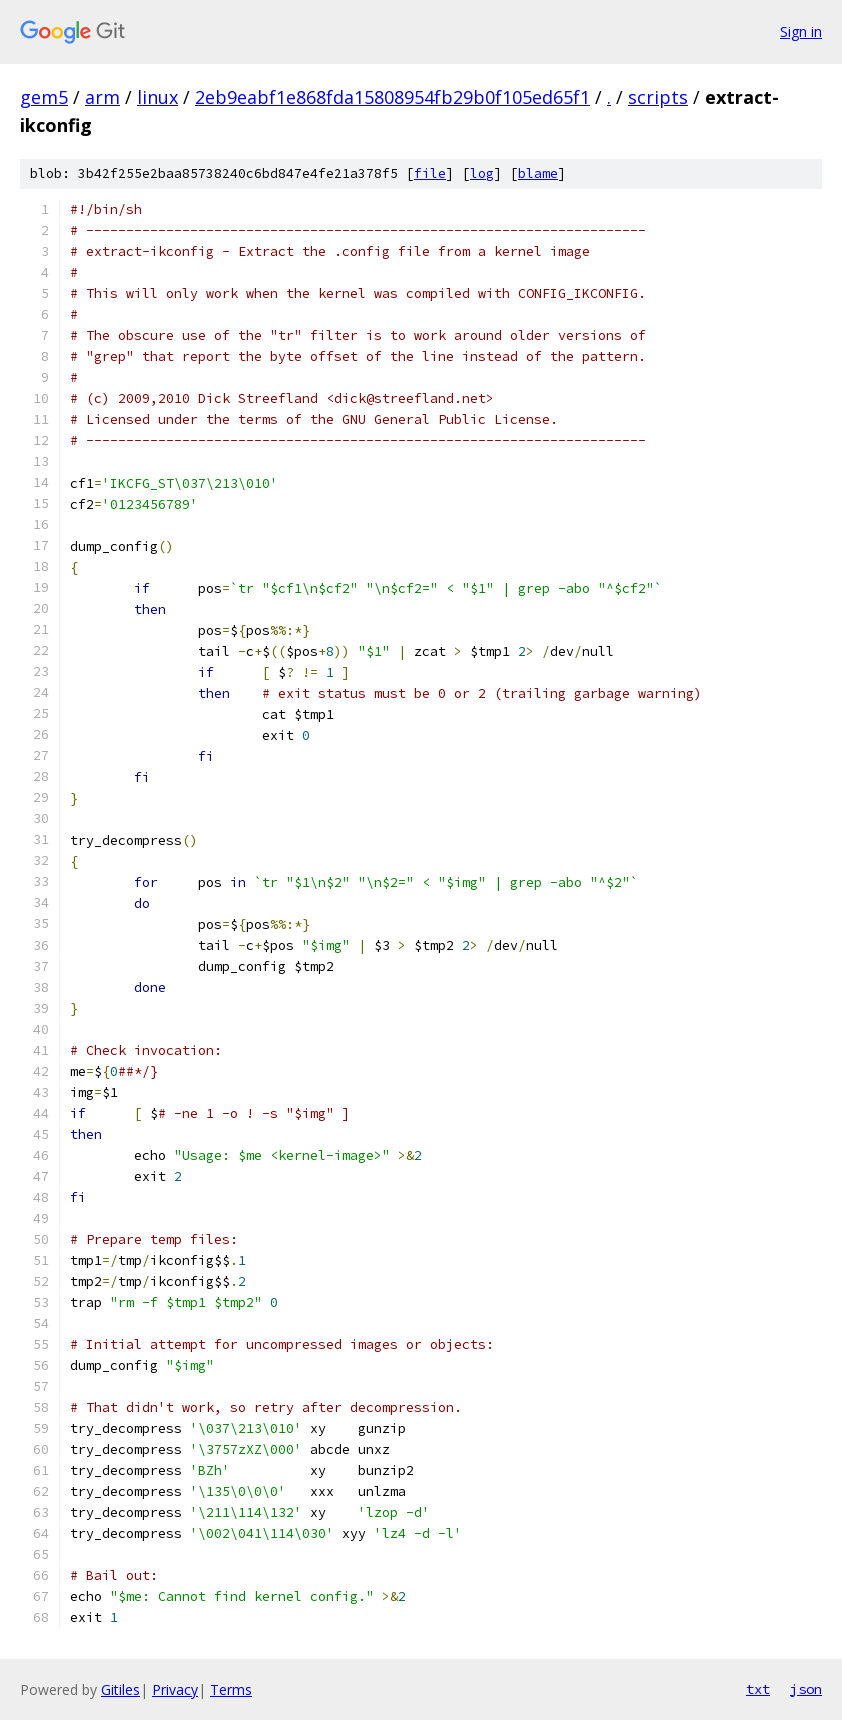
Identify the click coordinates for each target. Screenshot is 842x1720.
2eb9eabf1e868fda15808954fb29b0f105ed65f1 (392, 97)
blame (538, 173)
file (430, 173)
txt (758, 1689)
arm (102, 97)
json (806, 1689)
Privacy (175, 1689)
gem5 (44, 97)
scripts (658, 97)
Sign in (801, 31)
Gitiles (120, 1689)
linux (157, 97)
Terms (231, 1689)
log (482, 173)
